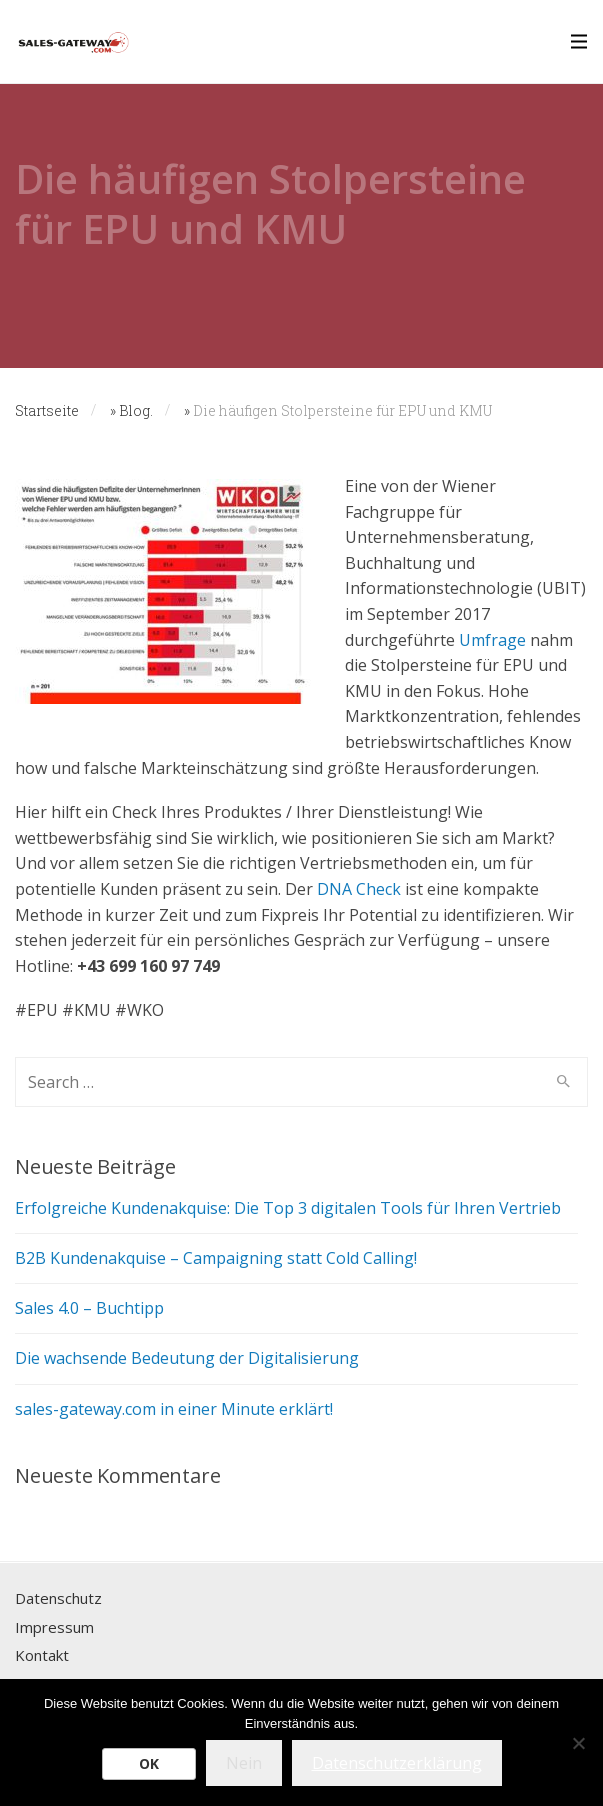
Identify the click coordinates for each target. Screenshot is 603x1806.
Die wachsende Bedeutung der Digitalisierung (187, 1358)
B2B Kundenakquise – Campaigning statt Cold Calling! (216, 1258)
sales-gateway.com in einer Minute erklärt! (174, 1409)
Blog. (136, 410)
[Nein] (578, 1743)
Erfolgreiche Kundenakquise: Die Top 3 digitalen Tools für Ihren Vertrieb (288, 1208)
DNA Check (359, 889)
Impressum (54, 1627)
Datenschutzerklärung (397, 1763)
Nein (244, 1763)
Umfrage (492, 640)
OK (149, 1763)
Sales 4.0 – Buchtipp (89, 1308)
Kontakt (42, 1655)
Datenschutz (58, 1598)
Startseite (47, 410)
